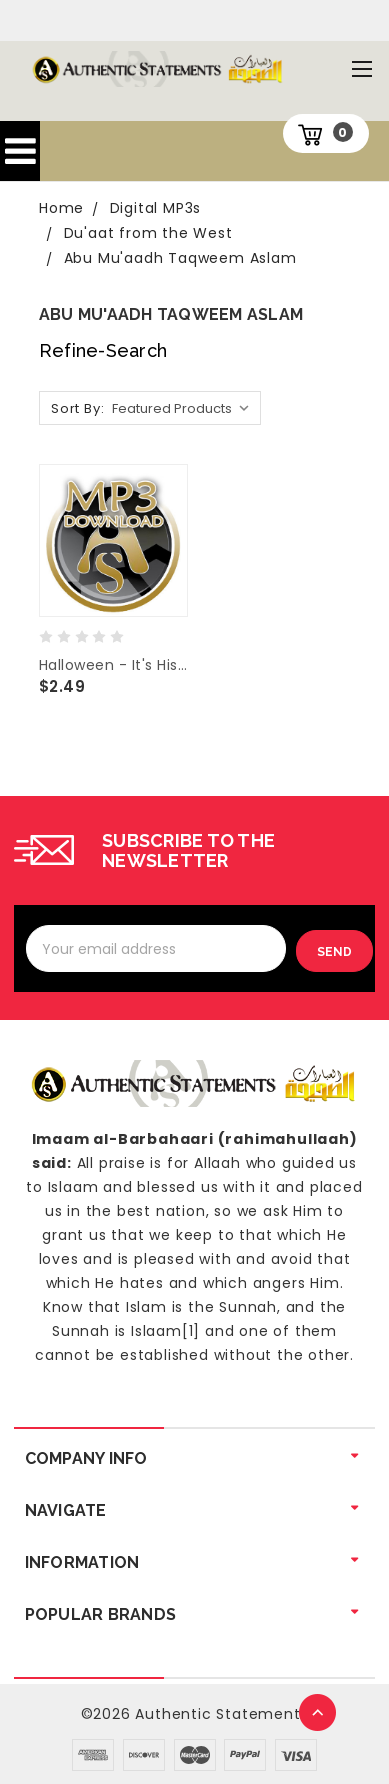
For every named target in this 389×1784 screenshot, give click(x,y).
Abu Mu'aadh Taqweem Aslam (180, 258)
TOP (319, 1714)
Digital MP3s (156, 208)
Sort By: (77, 408)
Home (61, 208)
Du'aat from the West (148, 233)
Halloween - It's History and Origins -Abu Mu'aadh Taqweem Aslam (113, 665)
